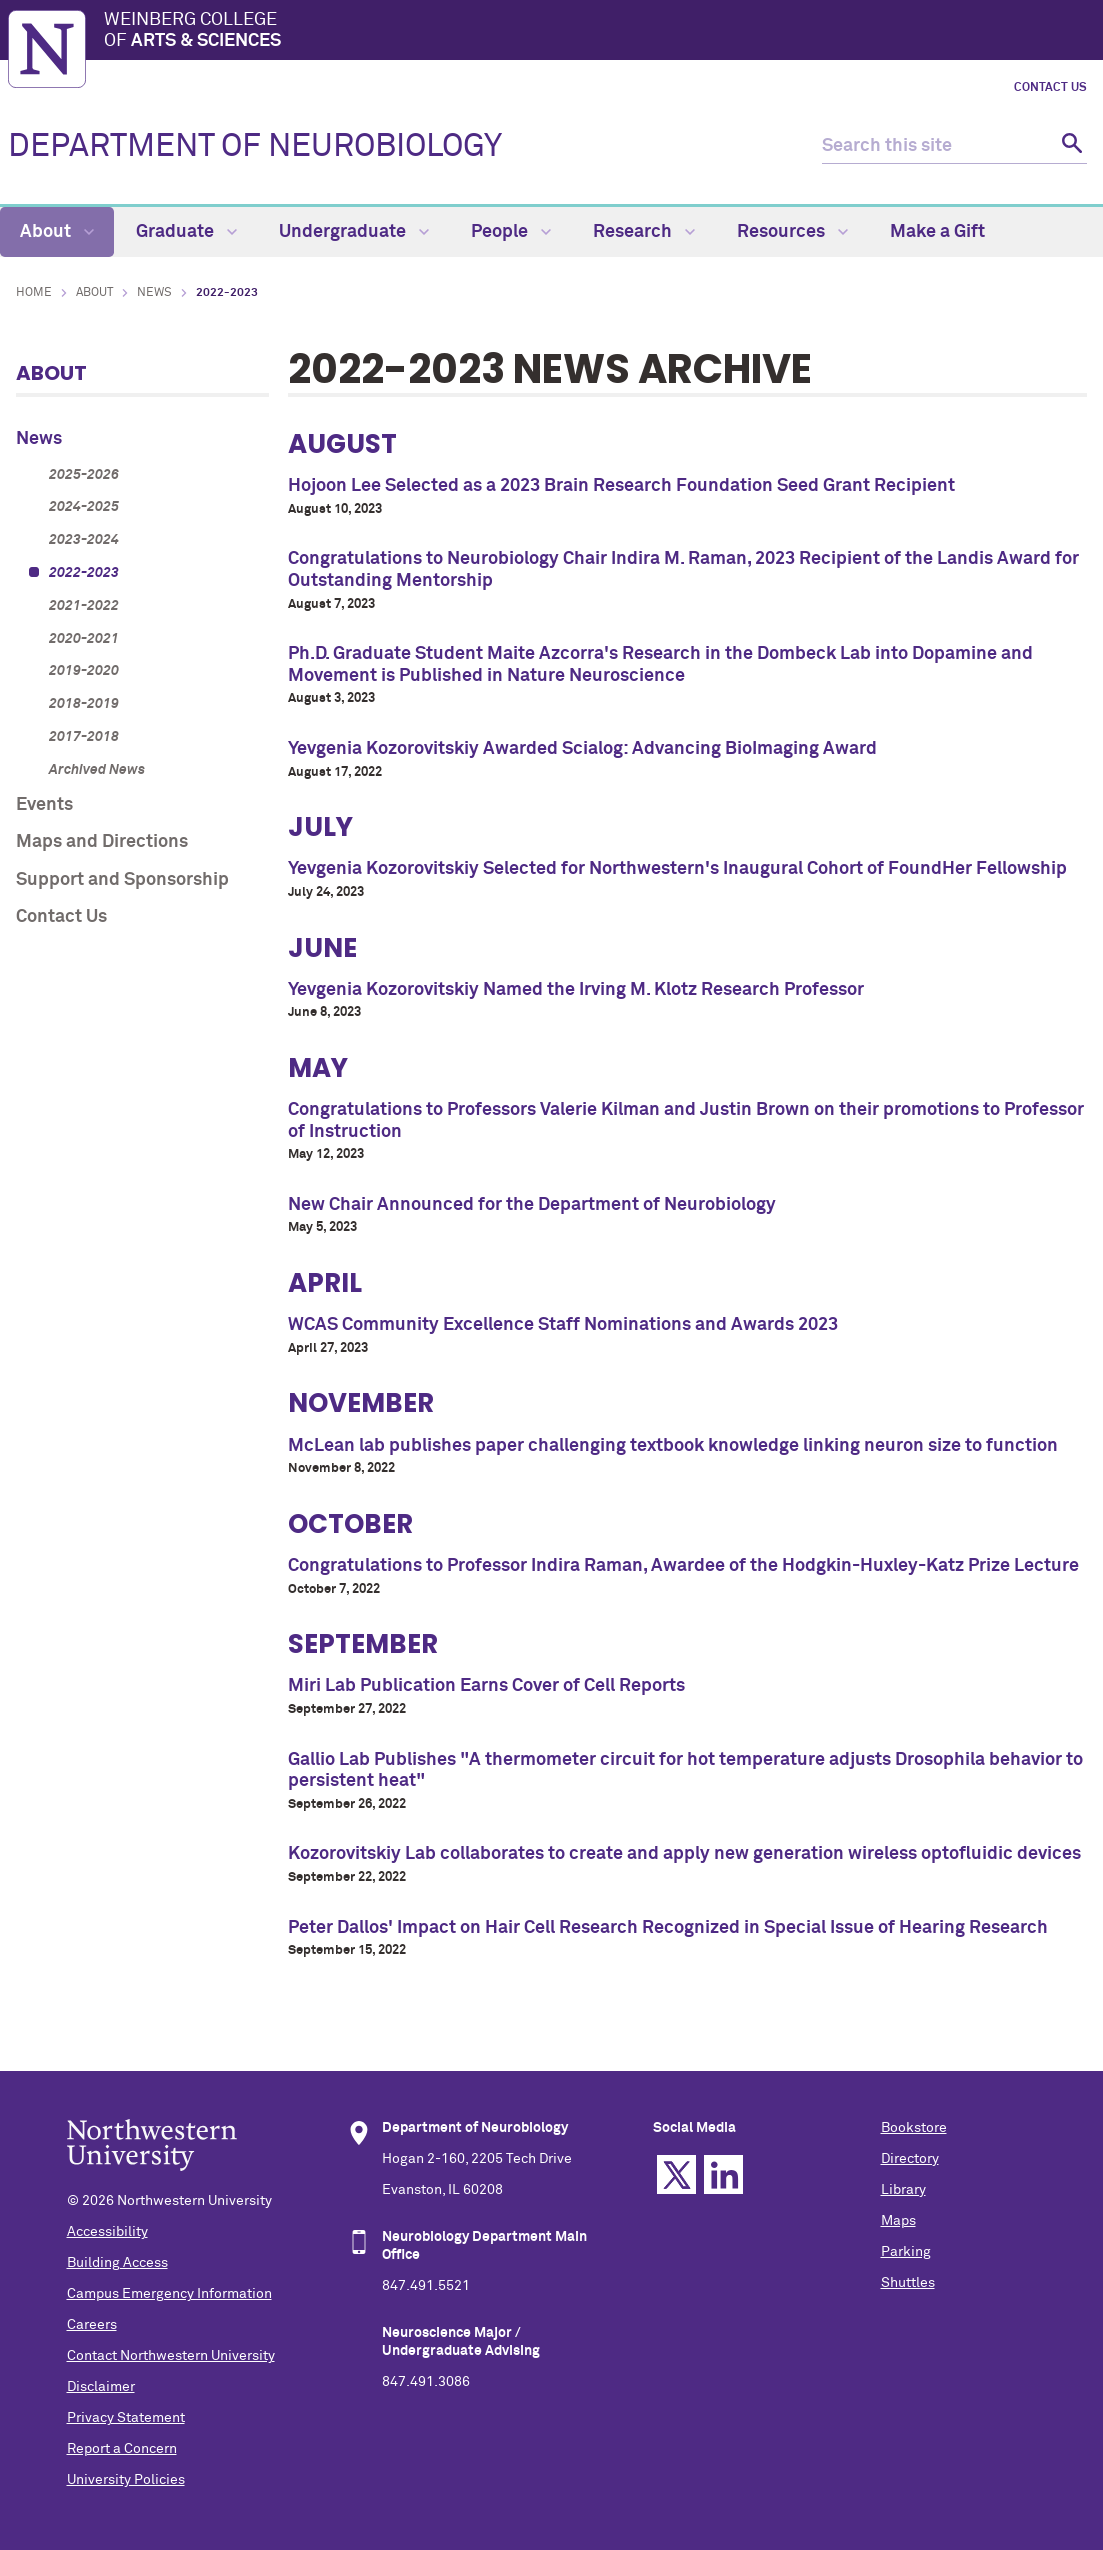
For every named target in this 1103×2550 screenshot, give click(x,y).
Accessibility (107, 2232)
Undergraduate (354, 232)
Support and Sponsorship (122, 880)
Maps (898, 2221)
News (154, 293)
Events (44, 805)
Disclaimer (101, 2387)
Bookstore (914, 2128)
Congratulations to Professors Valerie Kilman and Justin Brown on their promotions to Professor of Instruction (686, 1121)
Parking (906, 2252)
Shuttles (908, 2283)
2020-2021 (84, 639)
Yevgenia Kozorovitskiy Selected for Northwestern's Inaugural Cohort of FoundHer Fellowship (677, 869)
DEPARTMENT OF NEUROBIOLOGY (255, 147)
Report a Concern (122, 2449)
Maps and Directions (102, 842)
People (511, 232)
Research (644, 232)
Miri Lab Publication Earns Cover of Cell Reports (486, 1686)
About (57, 232)
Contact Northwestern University (171, 2356)
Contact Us (1050, 88)
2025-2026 (84, 475)
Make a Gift (937, 232)
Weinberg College (599, 32)
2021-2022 (84, 606)
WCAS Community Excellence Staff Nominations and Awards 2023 (563, 1325)
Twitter (676, 2174)
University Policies (126, 2480)
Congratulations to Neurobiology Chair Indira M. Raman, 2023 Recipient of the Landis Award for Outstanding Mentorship (683, 570)
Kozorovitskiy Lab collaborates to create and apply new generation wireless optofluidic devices (684, 1854)
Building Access (117, 2263)
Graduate (186, 232)
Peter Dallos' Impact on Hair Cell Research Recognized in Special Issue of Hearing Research (668, 1928)
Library (903, 2190)
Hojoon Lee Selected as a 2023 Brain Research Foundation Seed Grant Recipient (621, 486)
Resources (792, 232)
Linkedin (723, 2174)
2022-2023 (84, 573)
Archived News (97, 770)
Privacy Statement (126, 2418)
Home (34, 293)
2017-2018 (84, 737)
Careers (92, 2325)
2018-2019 (84, 704)
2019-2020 (84, 671)
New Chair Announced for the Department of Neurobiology (532, 1205)
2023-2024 (84, 540)
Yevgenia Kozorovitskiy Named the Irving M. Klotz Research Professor (576, 990)
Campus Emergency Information (169, 2294)
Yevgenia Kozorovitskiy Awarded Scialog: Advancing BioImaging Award (582, 749)
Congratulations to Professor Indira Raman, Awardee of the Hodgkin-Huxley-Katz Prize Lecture (683, 1566)
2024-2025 (84, 507)
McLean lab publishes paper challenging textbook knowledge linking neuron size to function (673, 1446)
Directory (910, 2159)
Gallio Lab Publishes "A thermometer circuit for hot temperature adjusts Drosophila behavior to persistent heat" (685, 1771)
